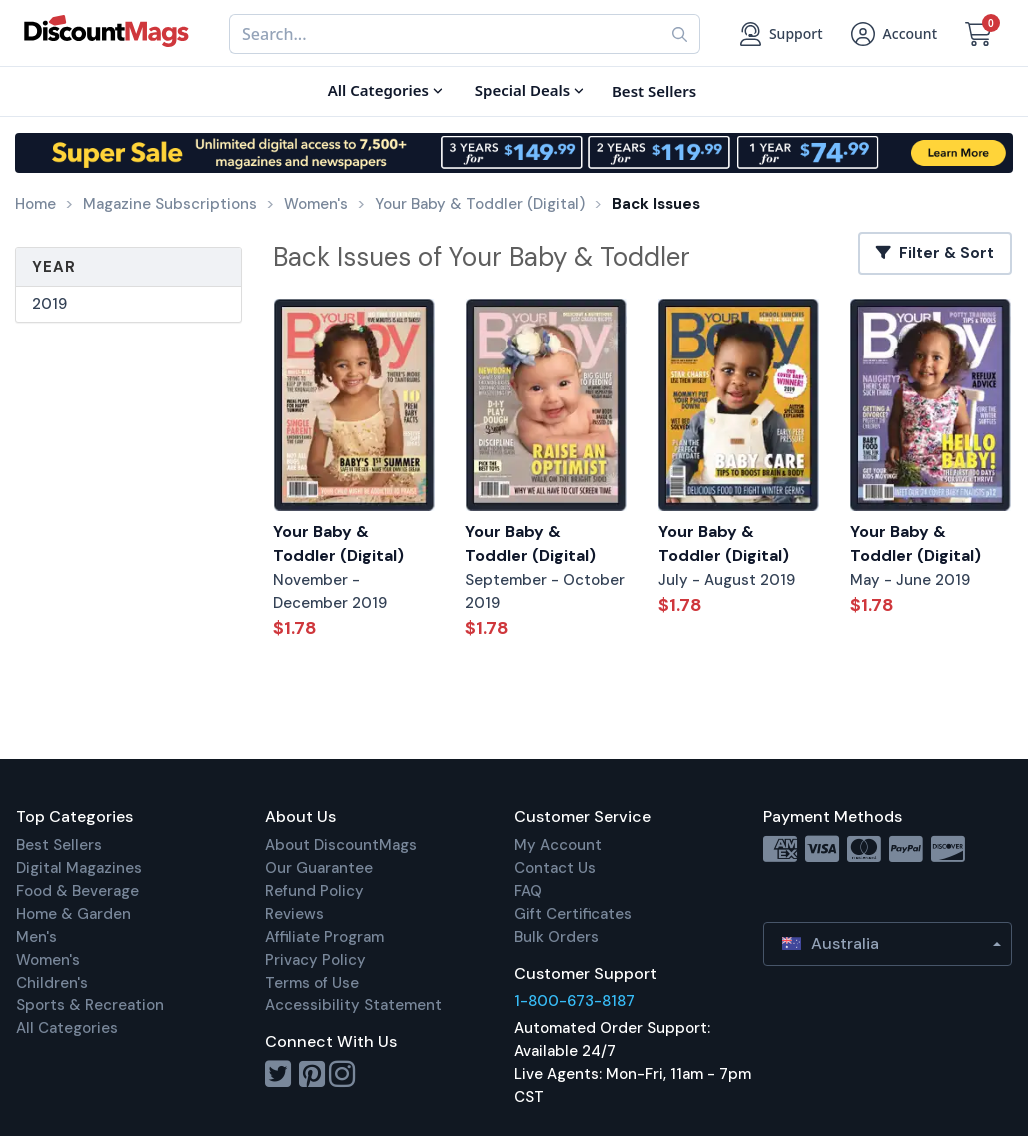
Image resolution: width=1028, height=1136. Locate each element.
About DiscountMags (341, 845)
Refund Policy (314, 891)
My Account (558, 845)
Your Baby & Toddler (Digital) (338, 544)
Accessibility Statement (353, 1005)
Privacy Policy (315, 960)
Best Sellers (59, 845)
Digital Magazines (79, 868)
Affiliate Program (324, 937)
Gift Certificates (573, 914)
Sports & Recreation (90, 1005)
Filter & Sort (935, 253)
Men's (36, 937)
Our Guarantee (319, 868)
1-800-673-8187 (574, 1001)
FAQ (528, 891)
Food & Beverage (77, 891)
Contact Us (555, 868)
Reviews (294, 914)
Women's (48, 960)
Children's (52, 983)
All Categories (67, 1028)
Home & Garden (73, 914)
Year (54, 267)
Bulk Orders (556, 937)
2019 (49, 304)
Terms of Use (312, 983)
